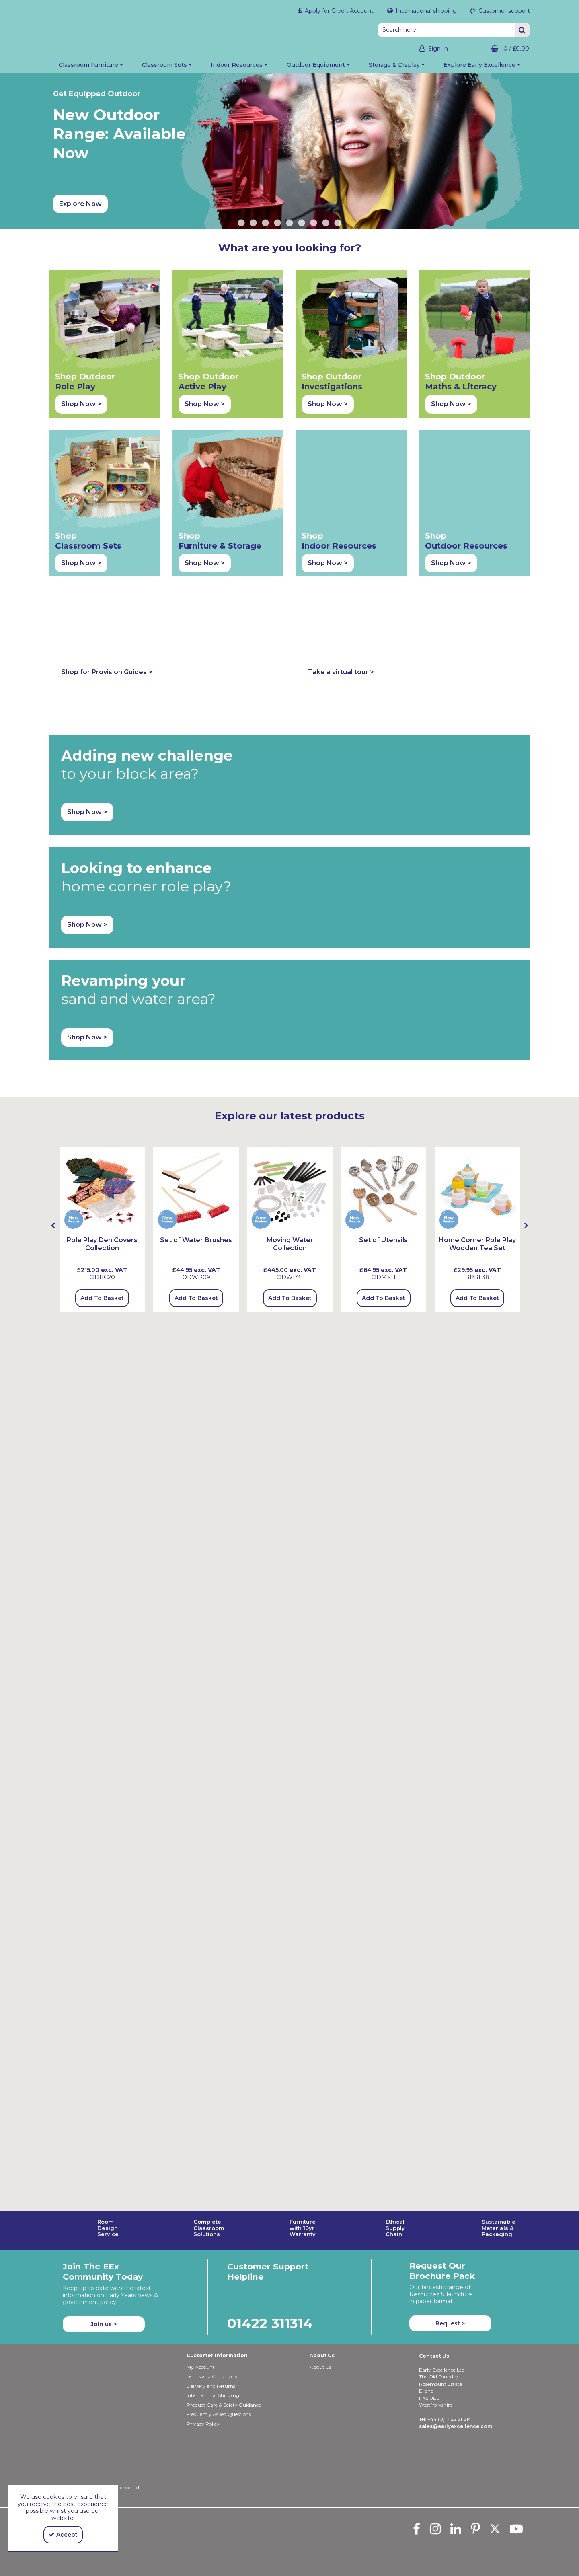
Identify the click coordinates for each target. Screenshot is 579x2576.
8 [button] (326, 227)
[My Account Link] (426, 49)
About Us (320, 2367)
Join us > (104, 2324)
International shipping (425, 10)
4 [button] (277, 227)
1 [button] (241, 227)
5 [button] (289, 227)
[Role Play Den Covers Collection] (102, 994)
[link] (416, 2528)
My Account (201, 2367)
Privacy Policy (203, 2424)
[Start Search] (522, 30)
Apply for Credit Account (338, 10)
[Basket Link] (495, 49)
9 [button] (338, 227)
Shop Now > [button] (81, 408)
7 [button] (314, 227)
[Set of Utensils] (383, 994)
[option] (289, 155)
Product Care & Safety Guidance (224, 2405)
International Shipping (213, 2395)
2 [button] (253, 227)
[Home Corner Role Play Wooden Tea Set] (477, 994)
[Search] (446, 30)
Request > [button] (450, 2323)
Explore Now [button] (80, 208)
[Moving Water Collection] (290, 994)
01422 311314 (270, 2323)
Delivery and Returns (211, 2386)
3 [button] (265, 227)
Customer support (503, 10)
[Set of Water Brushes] (196, 1045)
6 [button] (302, 227)
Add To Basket (102, 1103)
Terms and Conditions (212, 2376)
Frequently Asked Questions (219, 2414)
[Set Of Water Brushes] (196, 994)
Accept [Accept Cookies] (63, 2534)
